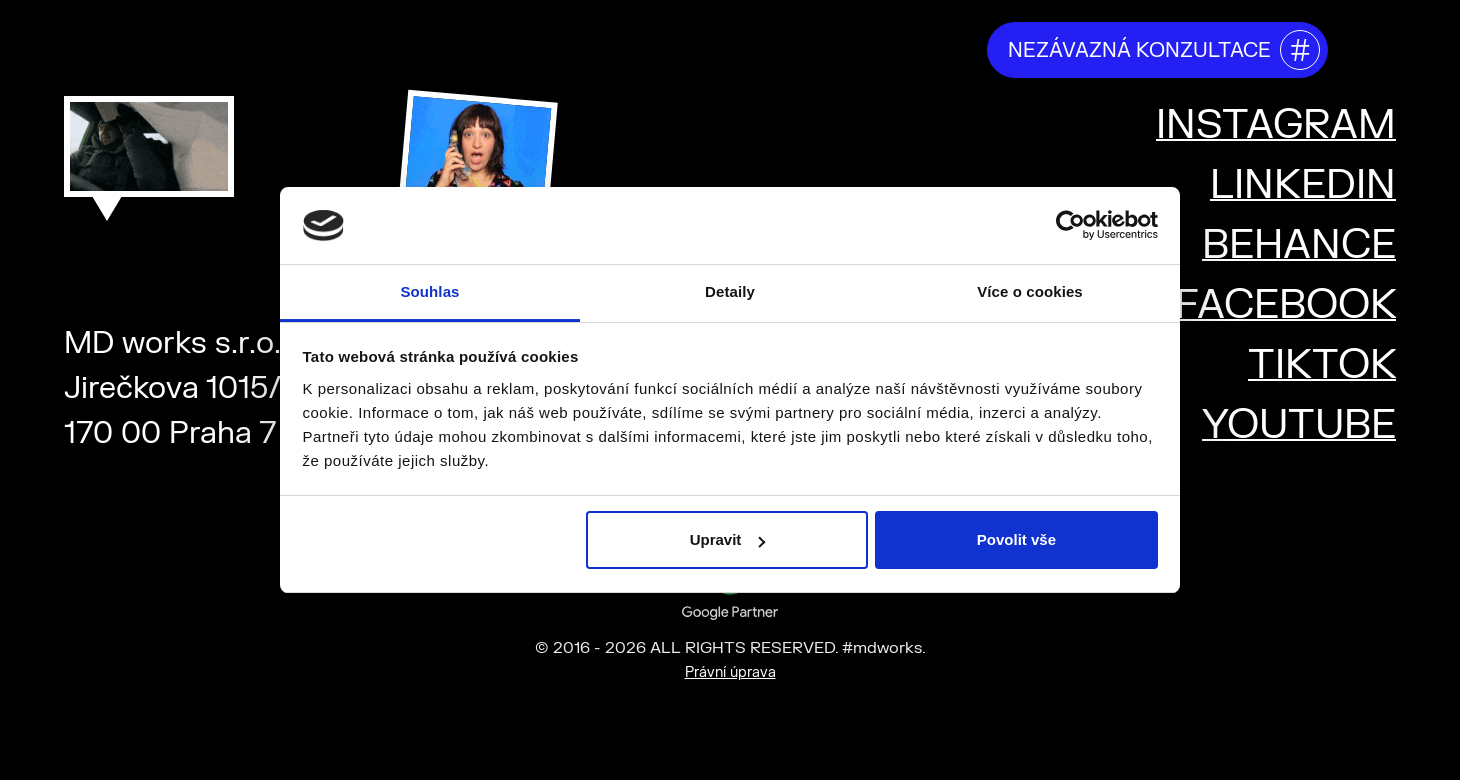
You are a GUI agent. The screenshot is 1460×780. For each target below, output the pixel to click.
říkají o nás (694, 48)
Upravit (728, 539)
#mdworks (167, 42)
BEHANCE (1299, 245)
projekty (819, 48)
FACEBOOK (1285, 305)
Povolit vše (1016, 539)
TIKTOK (1322, 365)
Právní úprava (730, 672)
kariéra (926, 48)
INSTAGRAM (1276, 125)
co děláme (560, 48)
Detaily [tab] (730, 291)
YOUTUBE (1299, 425)
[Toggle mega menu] (1372, 47)
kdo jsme (434, 48)
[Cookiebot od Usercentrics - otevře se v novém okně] (1070, 226)
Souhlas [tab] (429, 291)
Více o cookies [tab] (1030, 291)
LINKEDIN (1303, 185)
